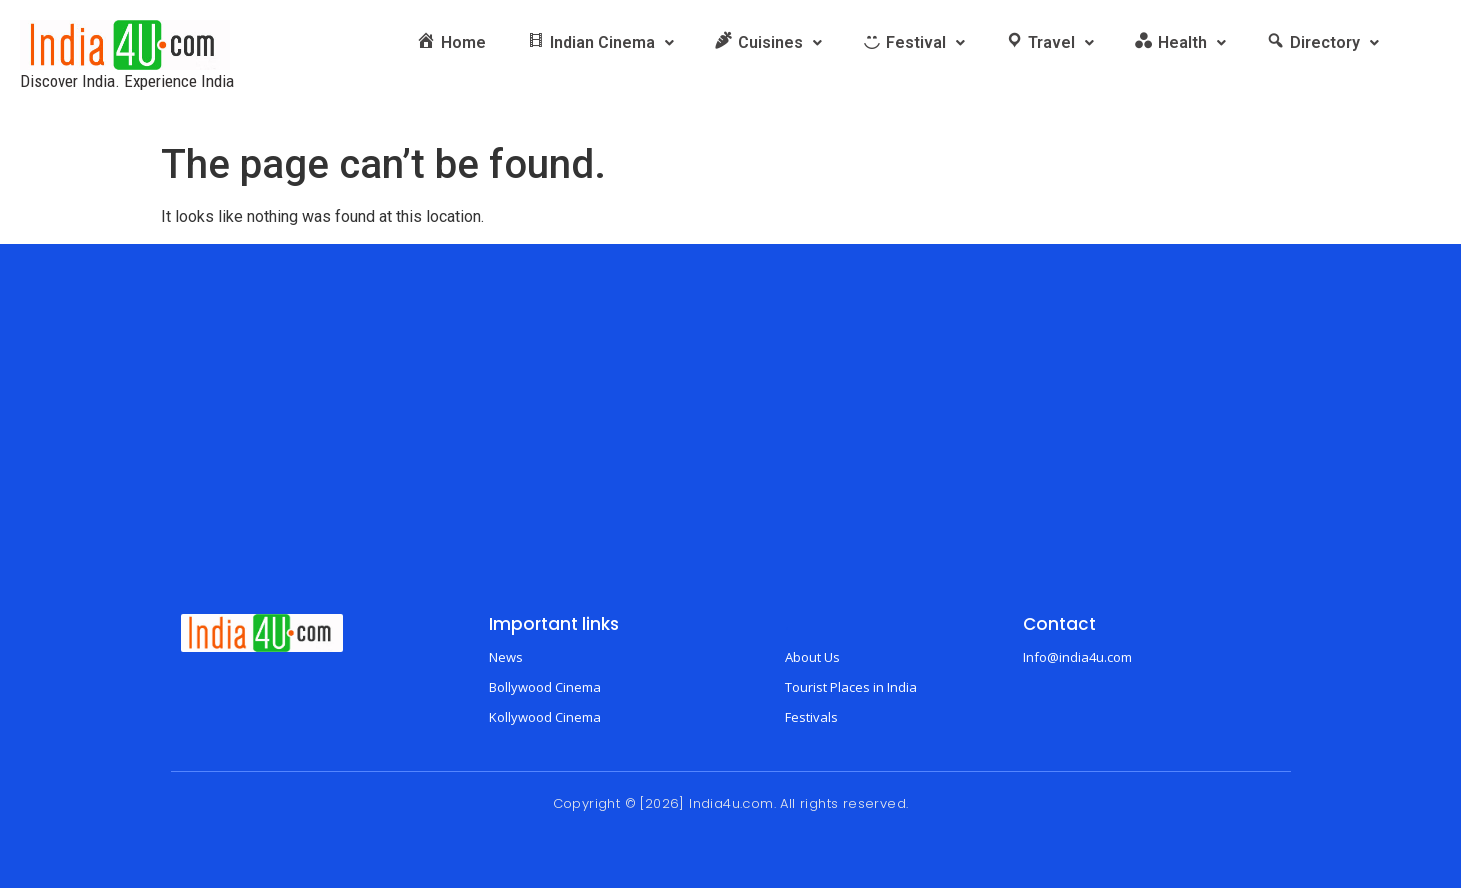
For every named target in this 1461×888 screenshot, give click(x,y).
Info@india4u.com (1077, 657)
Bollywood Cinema (545, 687)
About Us (812, 657)
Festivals (811, 717)
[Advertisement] (731, 444)
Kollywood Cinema (545, 717)
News (506, 657)
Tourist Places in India (851, 687)
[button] (600, 43)
